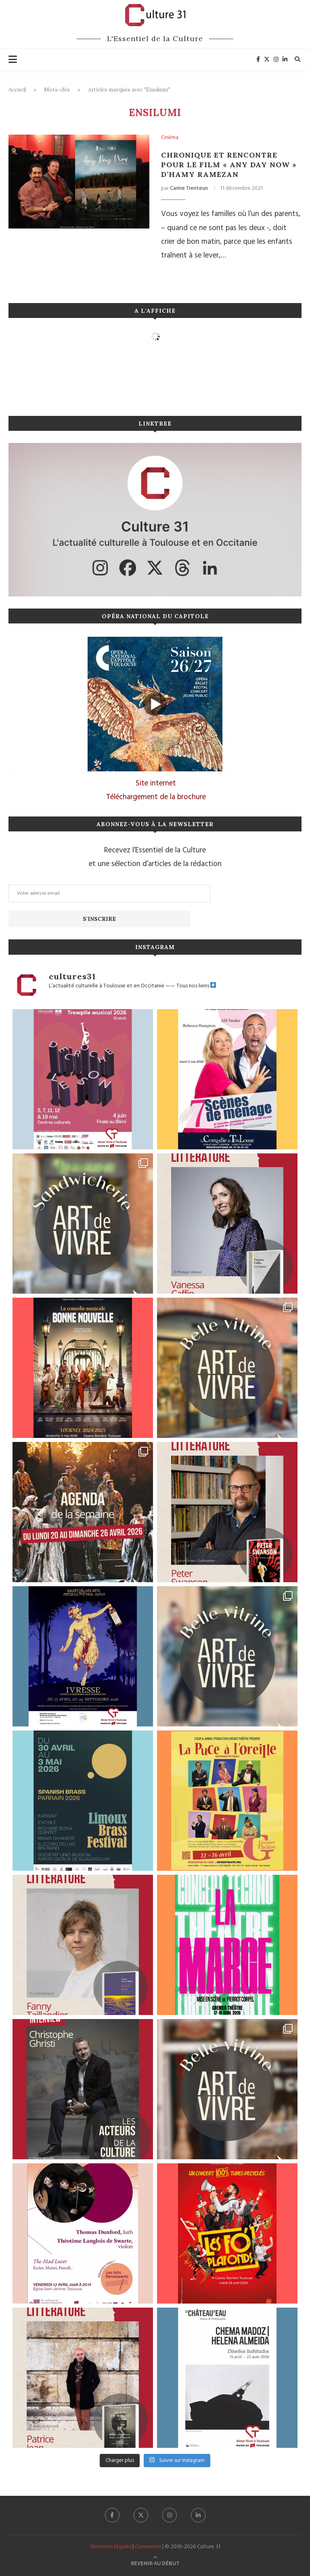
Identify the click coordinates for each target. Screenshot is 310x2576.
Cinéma (169, 138)
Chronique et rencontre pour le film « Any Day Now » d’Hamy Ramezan (229, 164)
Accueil (17, 89)
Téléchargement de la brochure (156, 797)
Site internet (156, 783)
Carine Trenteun (189, 188)
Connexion (148, 2546)
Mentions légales (110, 2546)
